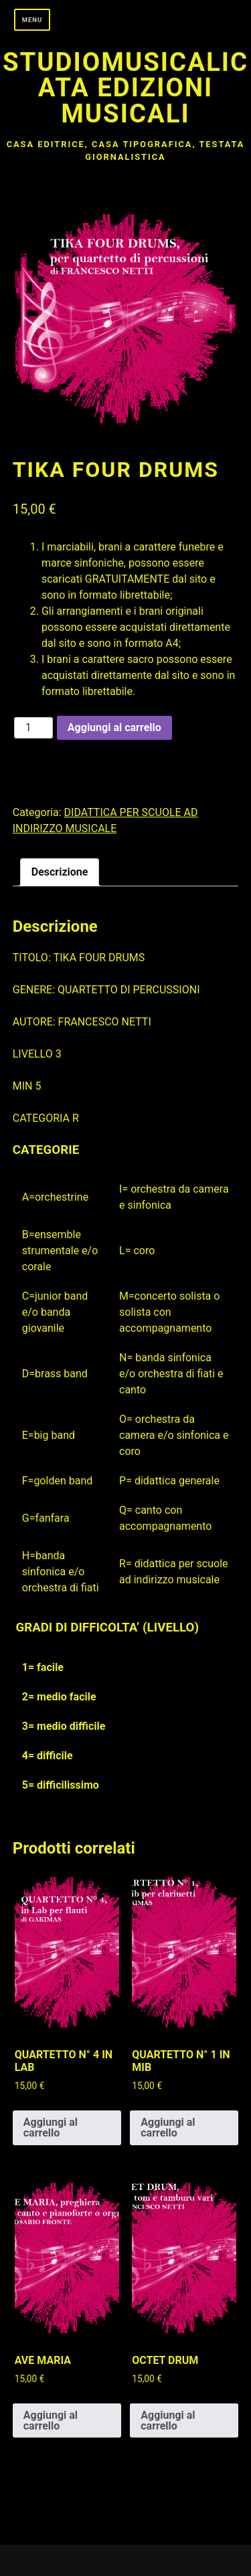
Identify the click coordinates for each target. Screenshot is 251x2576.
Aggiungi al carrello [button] (50, 2127)
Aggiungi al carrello (114, 727)
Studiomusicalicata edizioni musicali (125, 87)
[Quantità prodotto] (33, 727)
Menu (32, 19)
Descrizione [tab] (59, 872)
